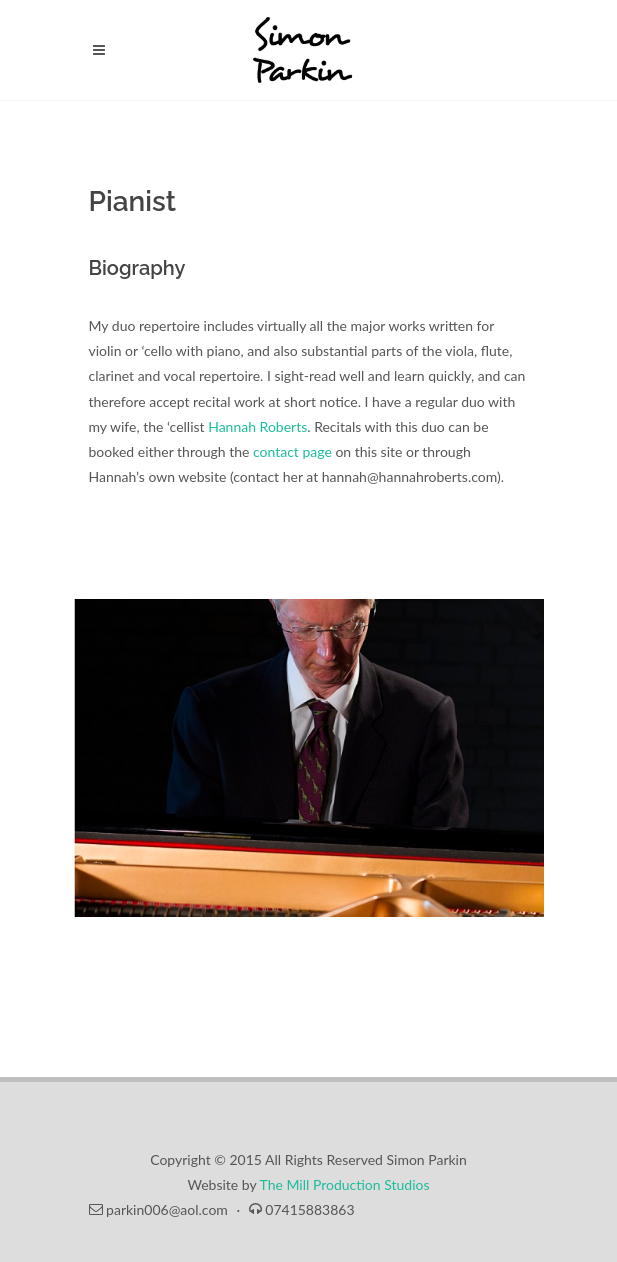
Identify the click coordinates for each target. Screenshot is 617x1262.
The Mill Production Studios (345, 1184)
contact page (292, 451)
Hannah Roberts (257, 426)
